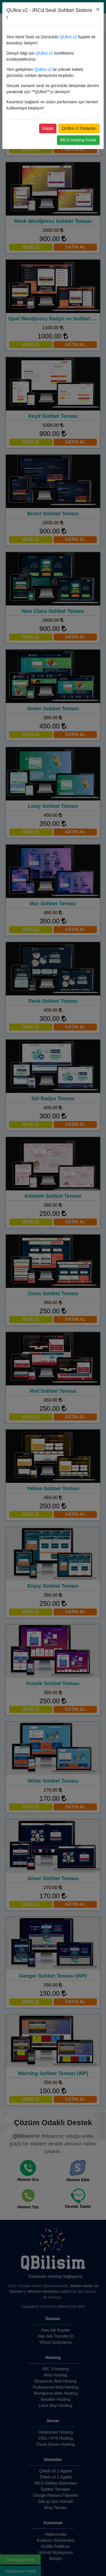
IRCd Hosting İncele (78, 140)
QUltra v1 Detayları (79, 128)
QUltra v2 (68, 37)
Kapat (47, 128)
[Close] (98, 9)
